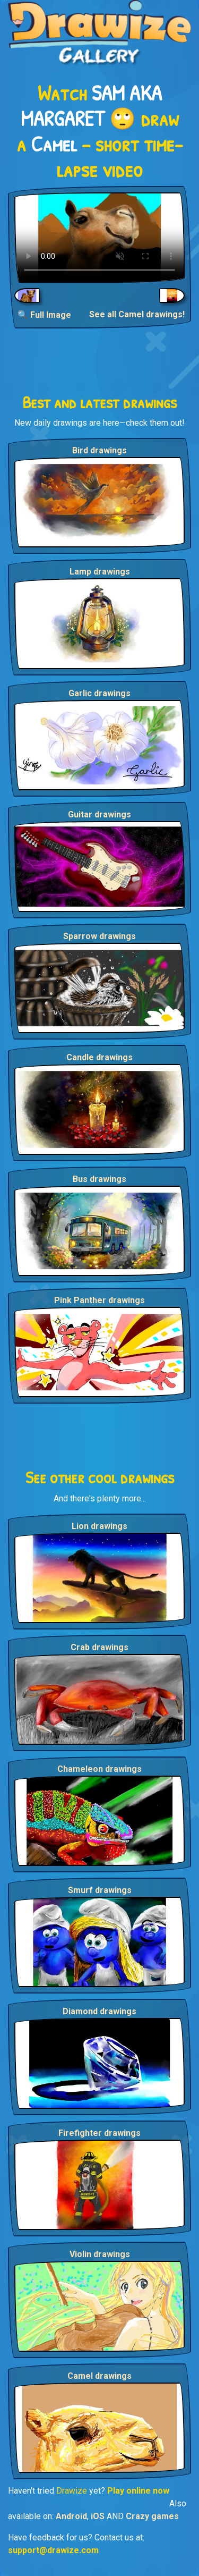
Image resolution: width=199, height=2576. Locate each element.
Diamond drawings (99, 2011)
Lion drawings (99, 1526)
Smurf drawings (100, 1890)
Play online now (138, 2491)
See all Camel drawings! (137, 314)
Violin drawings (100, 2254)
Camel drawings (99, 2376)
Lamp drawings (100, 572)
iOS (98, 2516)
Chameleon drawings (99, 1769)
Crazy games (152, 2516)
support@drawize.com (53, 2550)
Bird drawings (99, 450)
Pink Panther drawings (99, 1300)
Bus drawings (99, 1179)
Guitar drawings (99, 814)
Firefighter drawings (99, 2133)
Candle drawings (99, 1057)
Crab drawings (99, 1647)
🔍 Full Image (44, 315)
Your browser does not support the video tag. (99, 237)
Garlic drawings (99, 693)
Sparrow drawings (99, 936)
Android (71, 2516)
